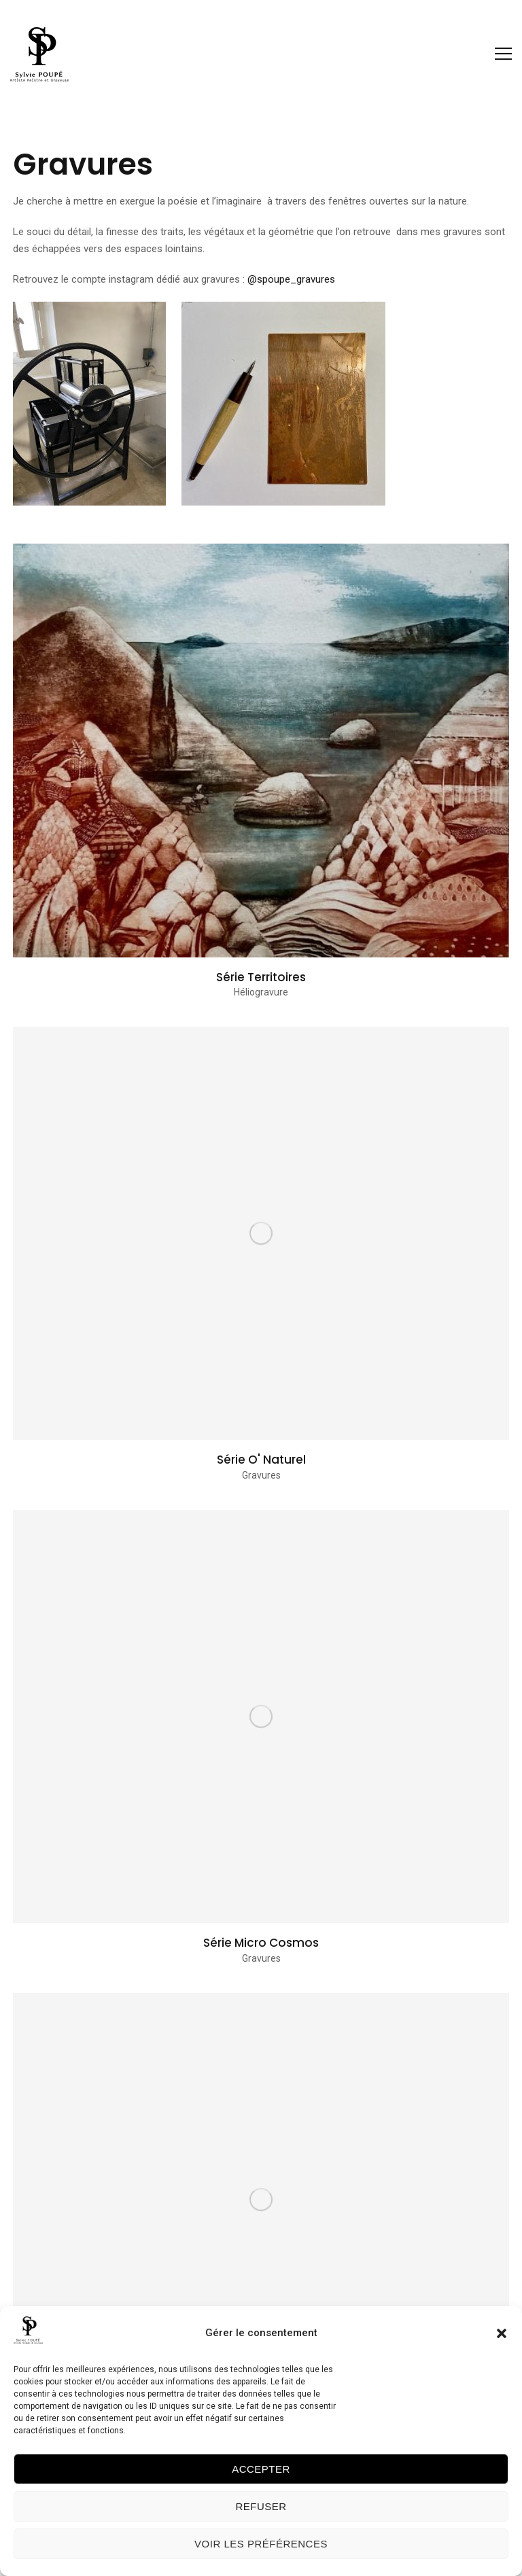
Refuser (260, 2506)
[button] (501, 2333)
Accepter (261, 2469)
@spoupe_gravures (291, 279)
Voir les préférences (261, 2543)
